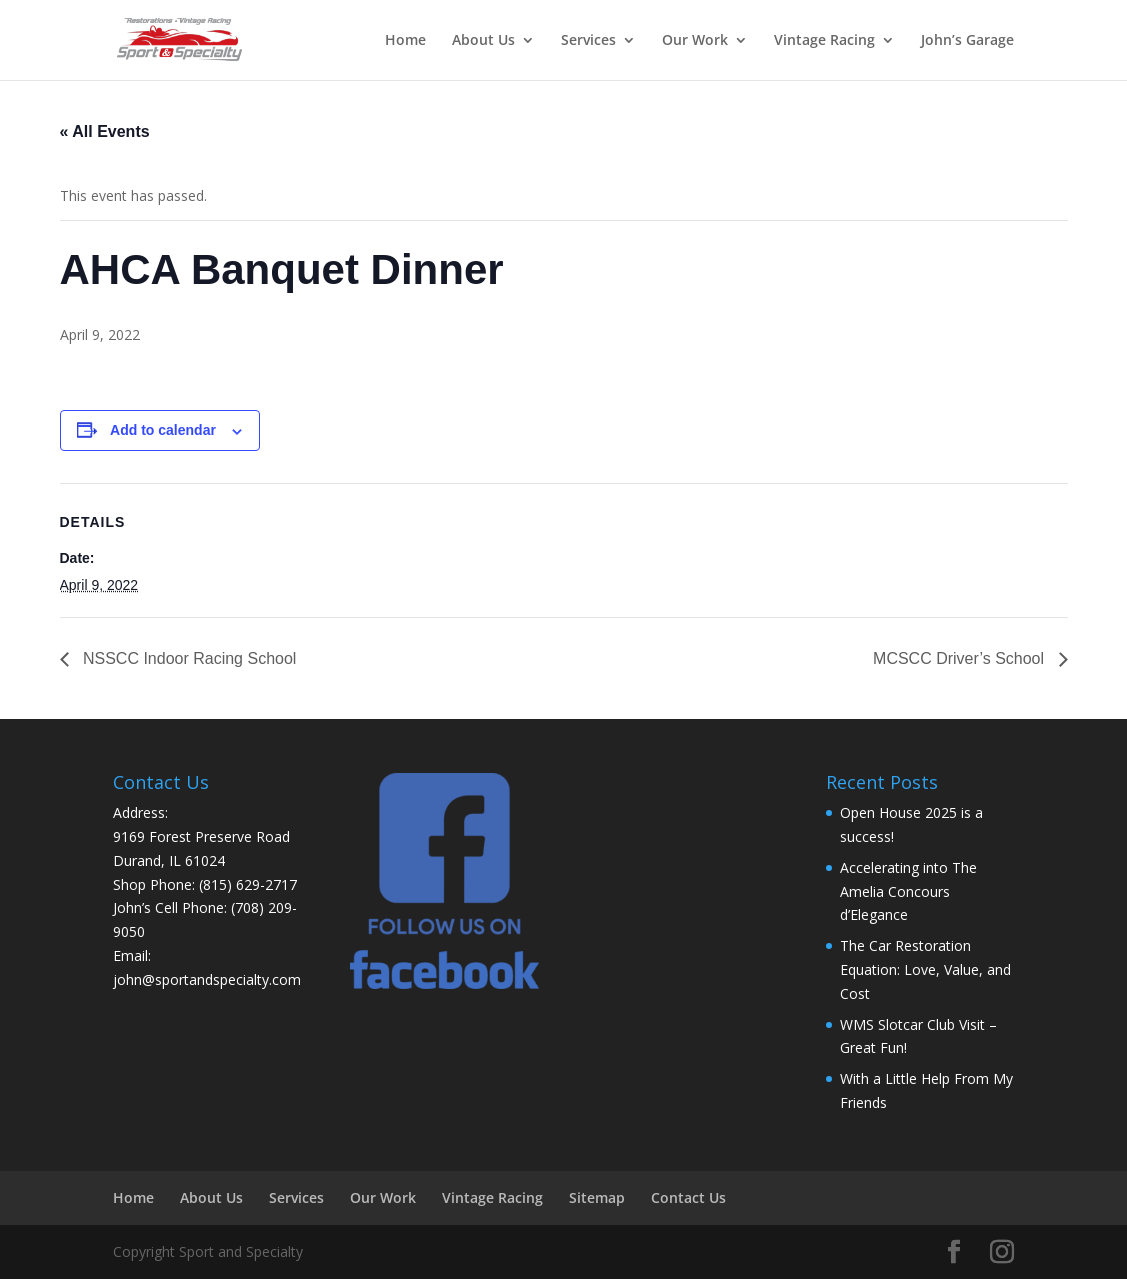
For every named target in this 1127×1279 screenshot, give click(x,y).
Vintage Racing (824, 41)
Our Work (695, 41)
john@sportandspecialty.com (207, 979)
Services (588, 41)
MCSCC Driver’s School (960, 658)
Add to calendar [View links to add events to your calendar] (163, 430)
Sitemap (597, 1197)
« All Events (105, 131)
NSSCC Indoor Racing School (188, 658)
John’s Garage (967, 41)
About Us (483, 41)
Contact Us (688, 1197)
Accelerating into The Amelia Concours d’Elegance (908, 891)
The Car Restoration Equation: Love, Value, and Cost (925, 969)
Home (405, 41)
